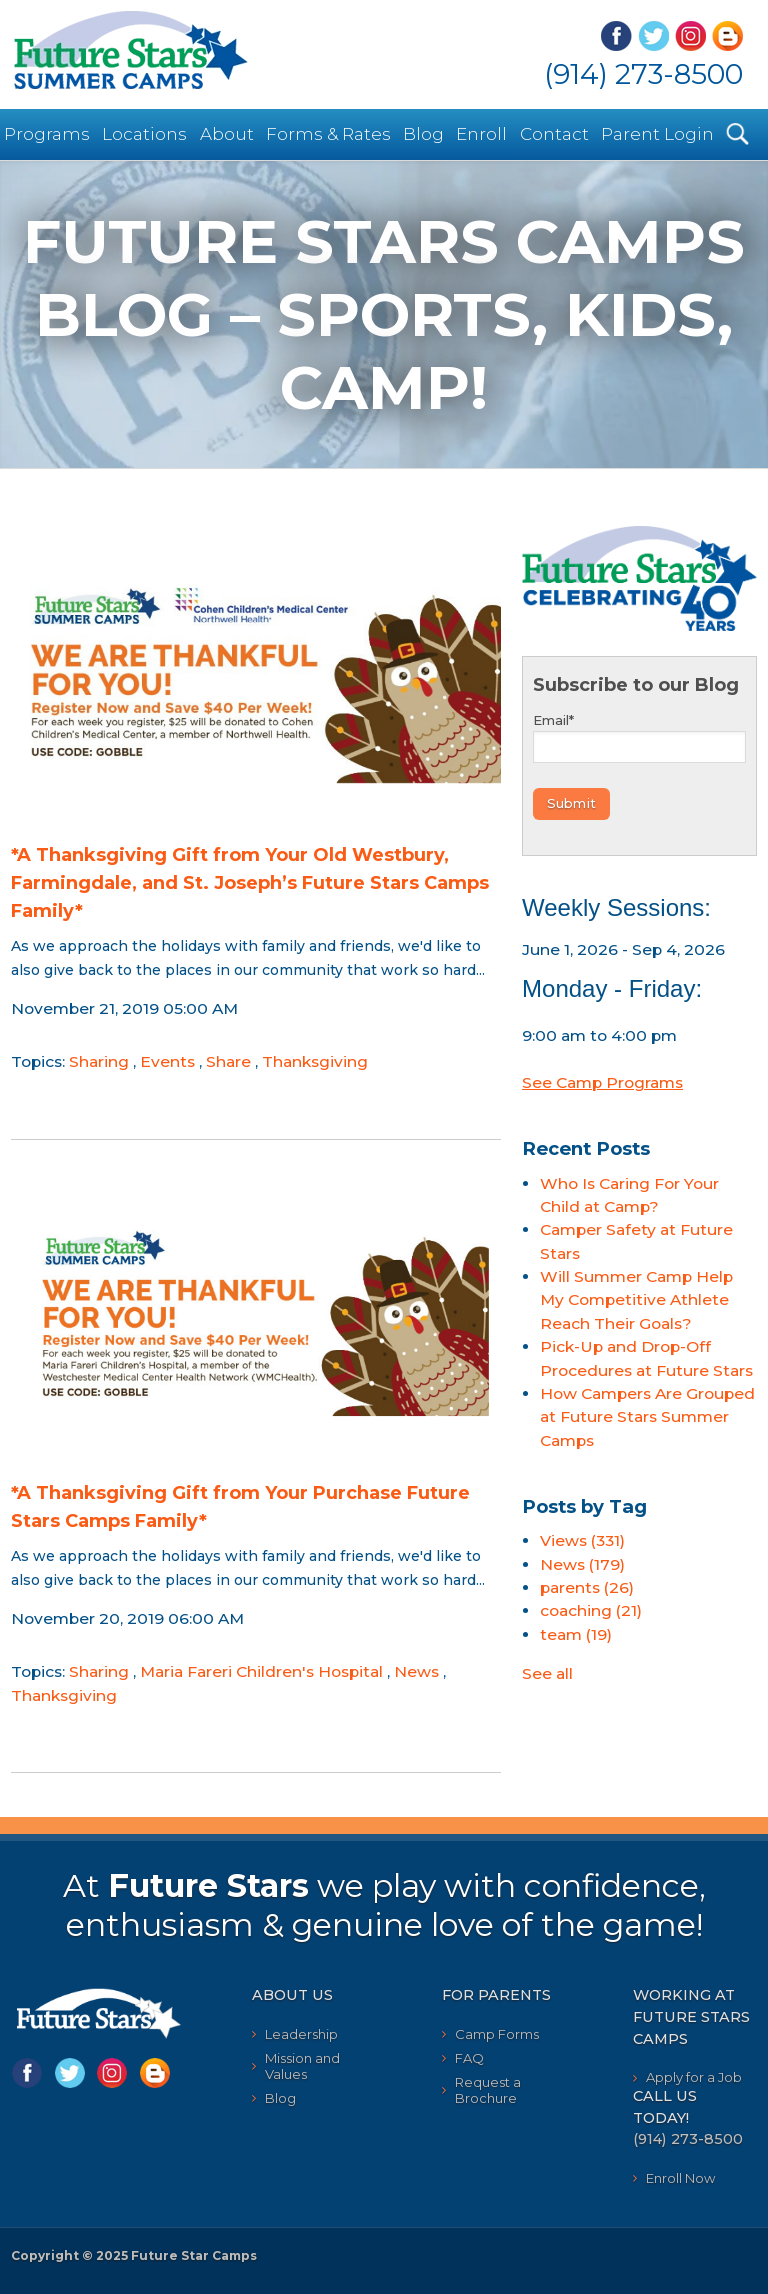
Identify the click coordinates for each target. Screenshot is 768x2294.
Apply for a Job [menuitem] (694, 2077)
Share (228, 1061)
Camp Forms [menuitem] (497, 2034)
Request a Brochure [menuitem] (488, 2090)
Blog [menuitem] (423, 134)
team (576, 1634)
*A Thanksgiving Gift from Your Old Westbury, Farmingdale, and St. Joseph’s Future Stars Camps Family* (250, 883)
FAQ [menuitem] (469, 2058)
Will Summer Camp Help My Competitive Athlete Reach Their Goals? (636, 1300)
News (416, 1671)
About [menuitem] (227, 134)
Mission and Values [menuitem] (302, 2066)
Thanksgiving (315, 1061)
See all (547, 1673)
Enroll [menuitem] (481, 134)
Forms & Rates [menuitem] (328, 134)
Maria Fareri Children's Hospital (261, 1671)
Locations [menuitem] (144, 134)
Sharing (99, 1061)
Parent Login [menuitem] (657, 134)
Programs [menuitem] (47, 134)
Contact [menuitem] (554, 134)
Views (582, 1540)
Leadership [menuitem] (301, 2034)
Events (167, 1061)
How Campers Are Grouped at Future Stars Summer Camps (647, 1417)
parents (587, 1587)
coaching (591, 1610)
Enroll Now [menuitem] (680, 2178)
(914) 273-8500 (643, 74)
